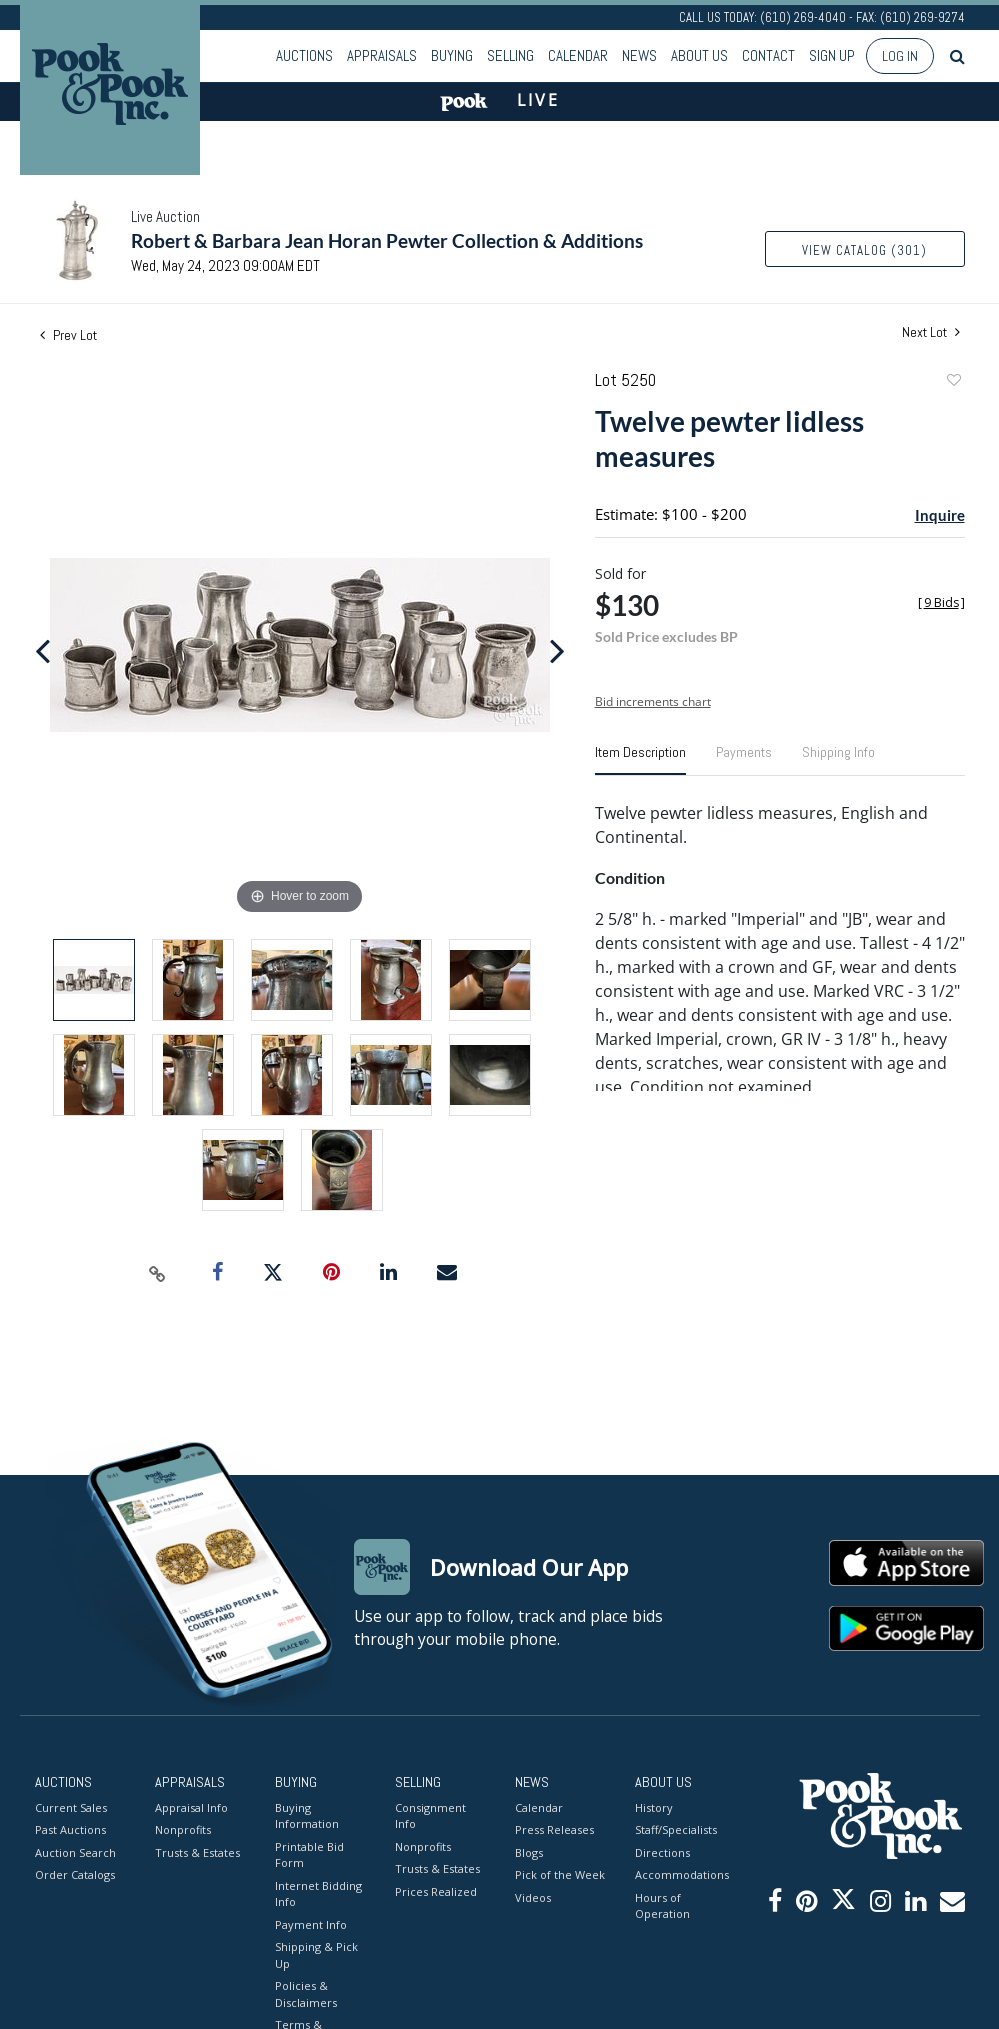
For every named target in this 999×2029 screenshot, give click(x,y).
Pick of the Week (560, 1874)
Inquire (940, 515)
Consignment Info (430, 1816)
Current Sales (71, 1807)
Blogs (529, 1852)
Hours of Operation (662, 1906)
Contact (768, 55)
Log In (900, 56)
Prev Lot (68, 335)
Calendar (578, 55)
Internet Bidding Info (318, 1894)
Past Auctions (70, 1829)
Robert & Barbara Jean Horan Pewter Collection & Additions (387, 240)
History (654, 1807)
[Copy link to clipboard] (157, 1273)
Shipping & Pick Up (316, 1955)
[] (941, 602)
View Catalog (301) (864, 250)
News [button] (639, 55)
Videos (533, 1897)
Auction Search (75, 1852)
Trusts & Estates (197, 1852)
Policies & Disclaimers (306, 1994)
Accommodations (680, 1874)
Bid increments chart (653, 701)
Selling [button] (510, 55)
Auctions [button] (304, 55)
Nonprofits (183, 1829)
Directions (662, 1852)
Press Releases (554, 1829)
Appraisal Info (191, 1807)
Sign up (832, 55)
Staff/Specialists (676, 1829)
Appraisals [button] (382, 55)
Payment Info (311, 1924)
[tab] (640, 760)
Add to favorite (953, 382)
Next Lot (931, 332)
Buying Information (307, 1816)
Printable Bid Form (309, 1855)
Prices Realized (436, 1891)
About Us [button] (699, 55)
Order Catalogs (75, 1874)
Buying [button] (452, 55)
